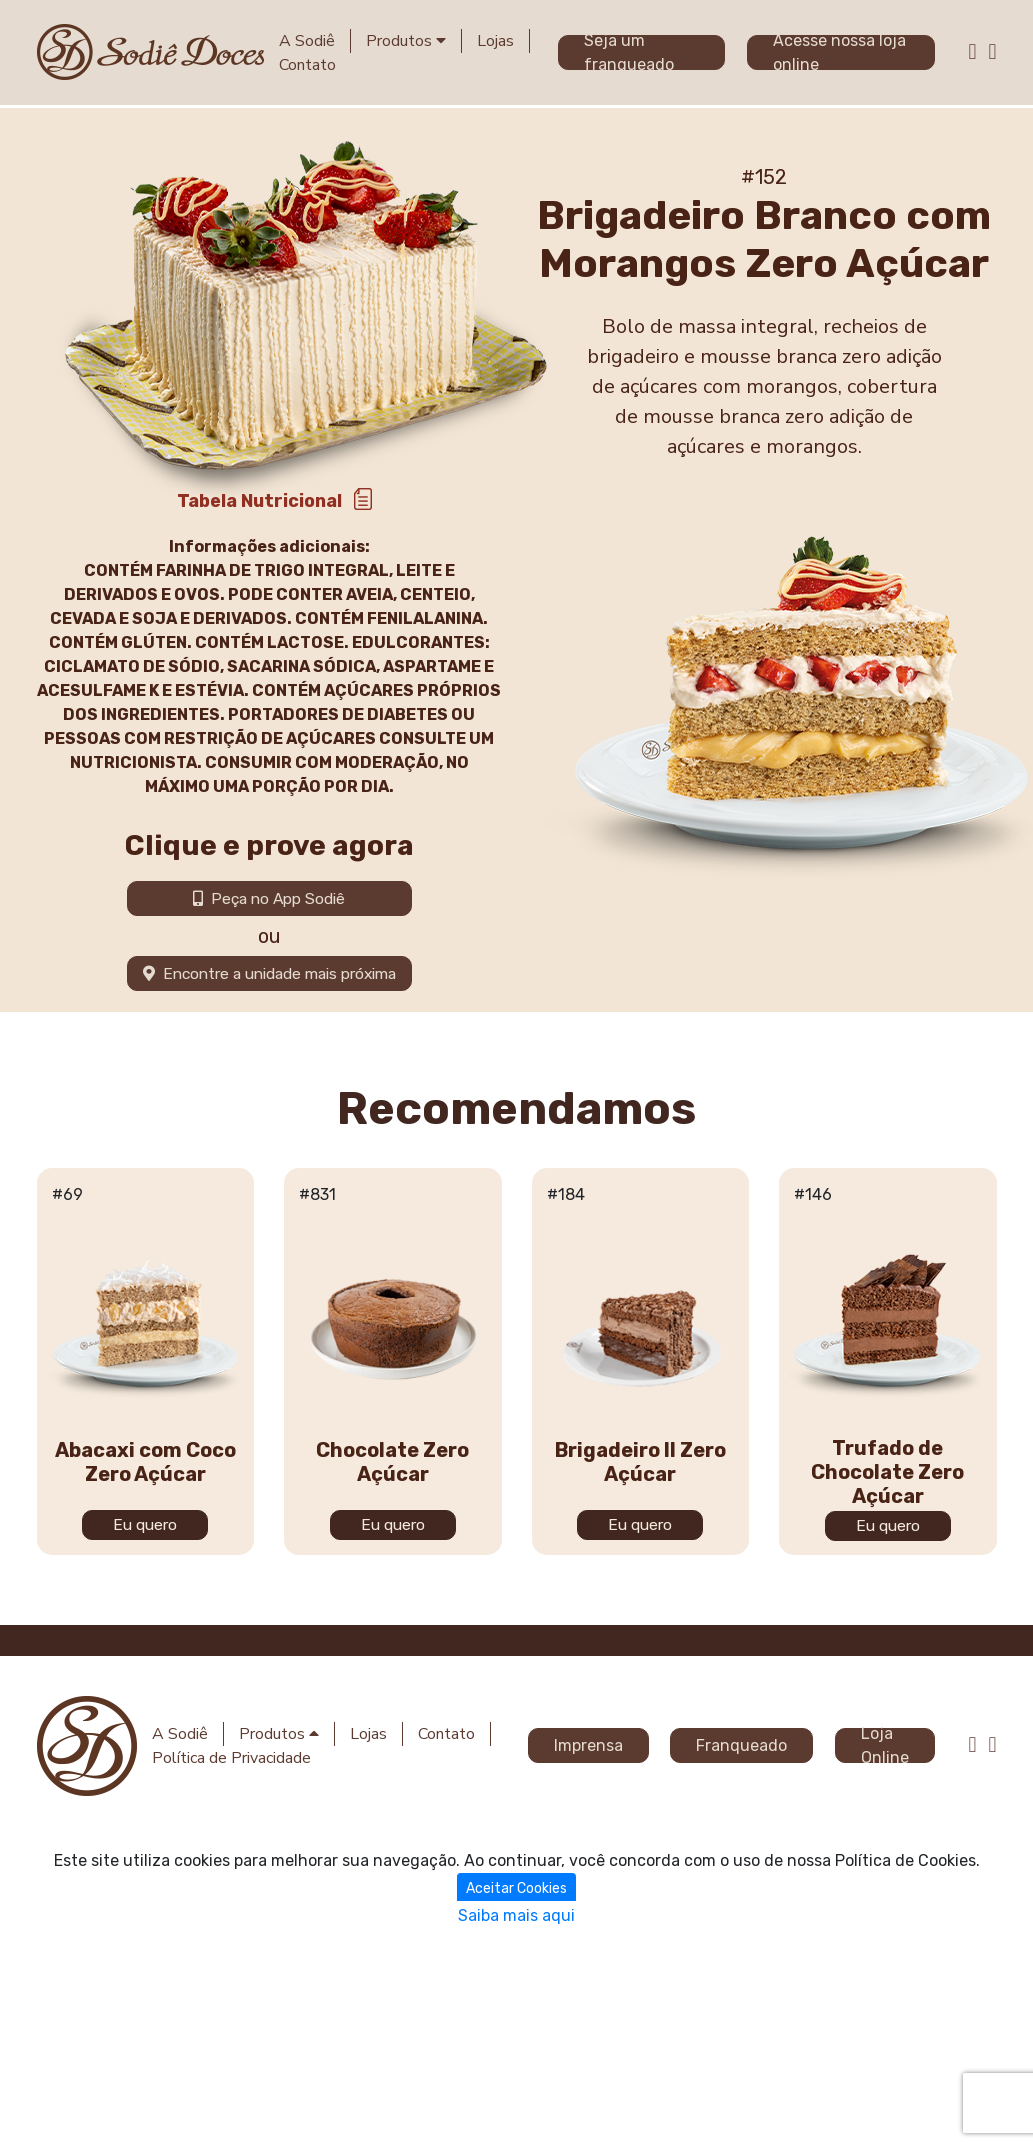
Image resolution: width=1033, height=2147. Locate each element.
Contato (307, 65)
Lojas (495, 41)
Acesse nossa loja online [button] (839, 52)
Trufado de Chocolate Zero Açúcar (887, 1790)
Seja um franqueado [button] (629, 52)
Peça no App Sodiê (269, 898)
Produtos (406, 41)
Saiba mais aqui (516, 1914)
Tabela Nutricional (259, 501)
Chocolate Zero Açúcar (392, 1780)
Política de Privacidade (231, 1757)
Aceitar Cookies (516, 1887)
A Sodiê (307, 41)
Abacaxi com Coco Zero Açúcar (145, 1780)
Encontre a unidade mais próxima (269, 973)
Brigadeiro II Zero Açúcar (640, 1780)
